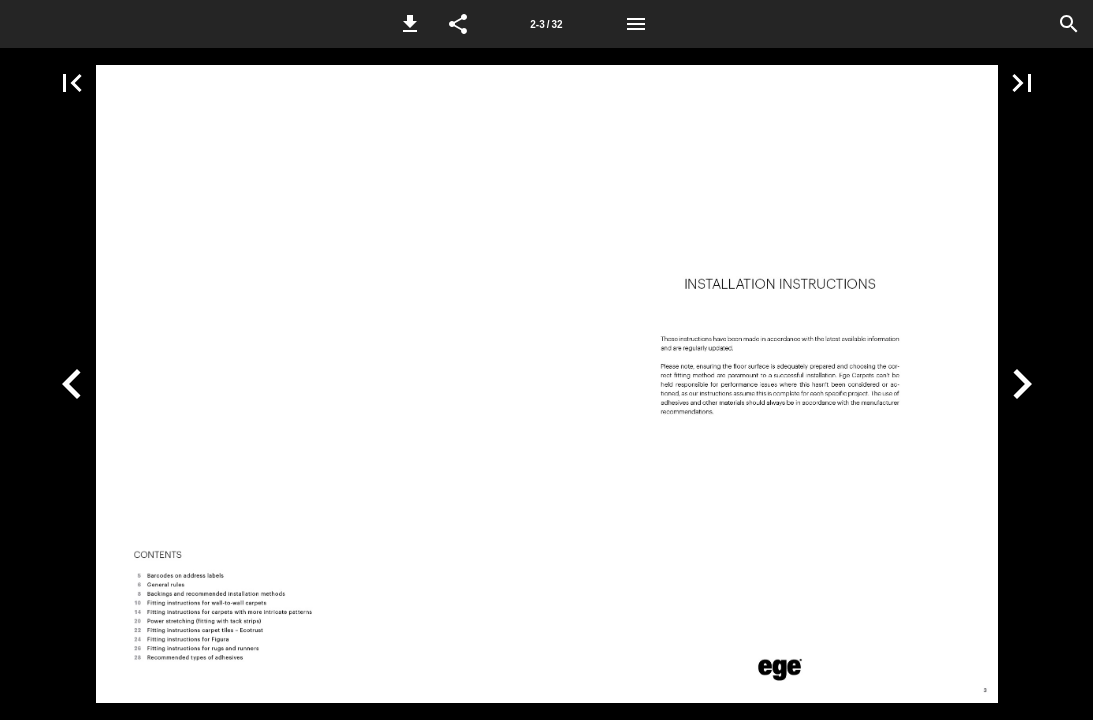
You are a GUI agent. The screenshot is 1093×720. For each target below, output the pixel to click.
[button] (410, 24)
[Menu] (636, 24)
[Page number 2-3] (547, 24)
